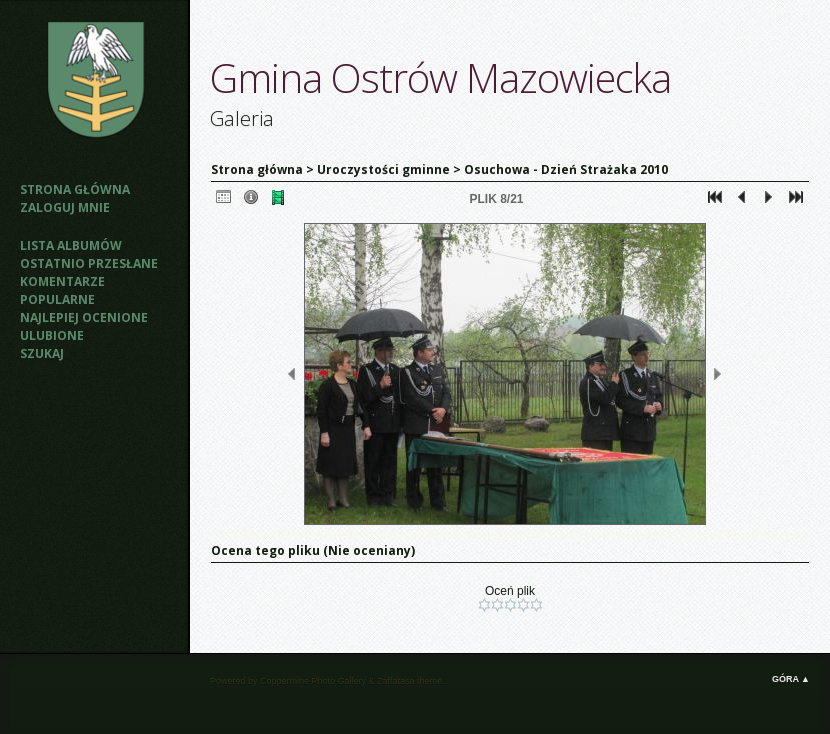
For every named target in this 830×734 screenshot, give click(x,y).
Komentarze (62, 281)
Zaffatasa (395, 681)
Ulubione (52, 335)
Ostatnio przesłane (89, 263)
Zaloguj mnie (65, 207)
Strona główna (75, 189)
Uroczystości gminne (383, 169)
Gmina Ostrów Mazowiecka (440, 77)
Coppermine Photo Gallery (313, 681)
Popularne (57, 299)
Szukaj (42, 353)
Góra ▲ (791, 679)
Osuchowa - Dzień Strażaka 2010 (566, 169)
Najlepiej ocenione (84, 317)
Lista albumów (71, 245)
